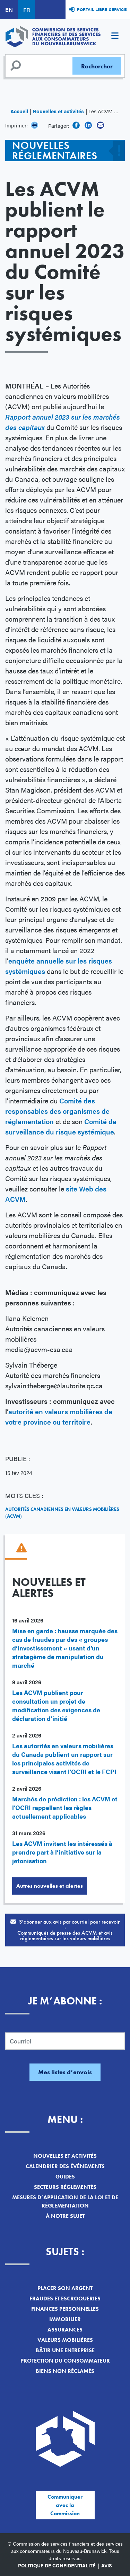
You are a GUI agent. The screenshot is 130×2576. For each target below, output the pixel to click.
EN (9, 9)
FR (26, 9)
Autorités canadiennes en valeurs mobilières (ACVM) (62, 1512)
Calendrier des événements (65, 2166)
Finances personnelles (65, 2308)
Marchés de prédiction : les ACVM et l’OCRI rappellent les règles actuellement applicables (65, 1807)
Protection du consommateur (65, 2360)
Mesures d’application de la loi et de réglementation (65, 2201)
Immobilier (65, 2319)
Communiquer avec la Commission (65, 2505)
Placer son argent (65, 2288)
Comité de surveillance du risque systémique (60, 1126)
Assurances (65, 2329)
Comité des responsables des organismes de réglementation (57, 1110)
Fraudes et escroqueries (65, 2298)
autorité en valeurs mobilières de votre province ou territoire (58, 1416)
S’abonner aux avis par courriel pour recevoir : (65, 1930)
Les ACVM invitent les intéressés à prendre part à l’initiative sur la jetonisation (62, 1852)
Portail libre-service (102, 9)
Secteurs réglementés (65, 2187)
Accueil (19, 111)
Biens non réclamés (65, 2371)
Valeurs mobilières (65, 2340)
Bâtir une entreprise (65, 2350)
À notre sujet (65, 2216)
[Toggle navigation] (114, 37)
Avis (106, 2565)
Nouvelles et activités (58, 111)
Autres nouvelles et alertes (49, 1885)
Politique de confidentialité (57, 2565)
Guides (65, 2176)
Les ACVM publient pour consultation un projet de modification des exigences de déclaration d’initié (56, 1705)
